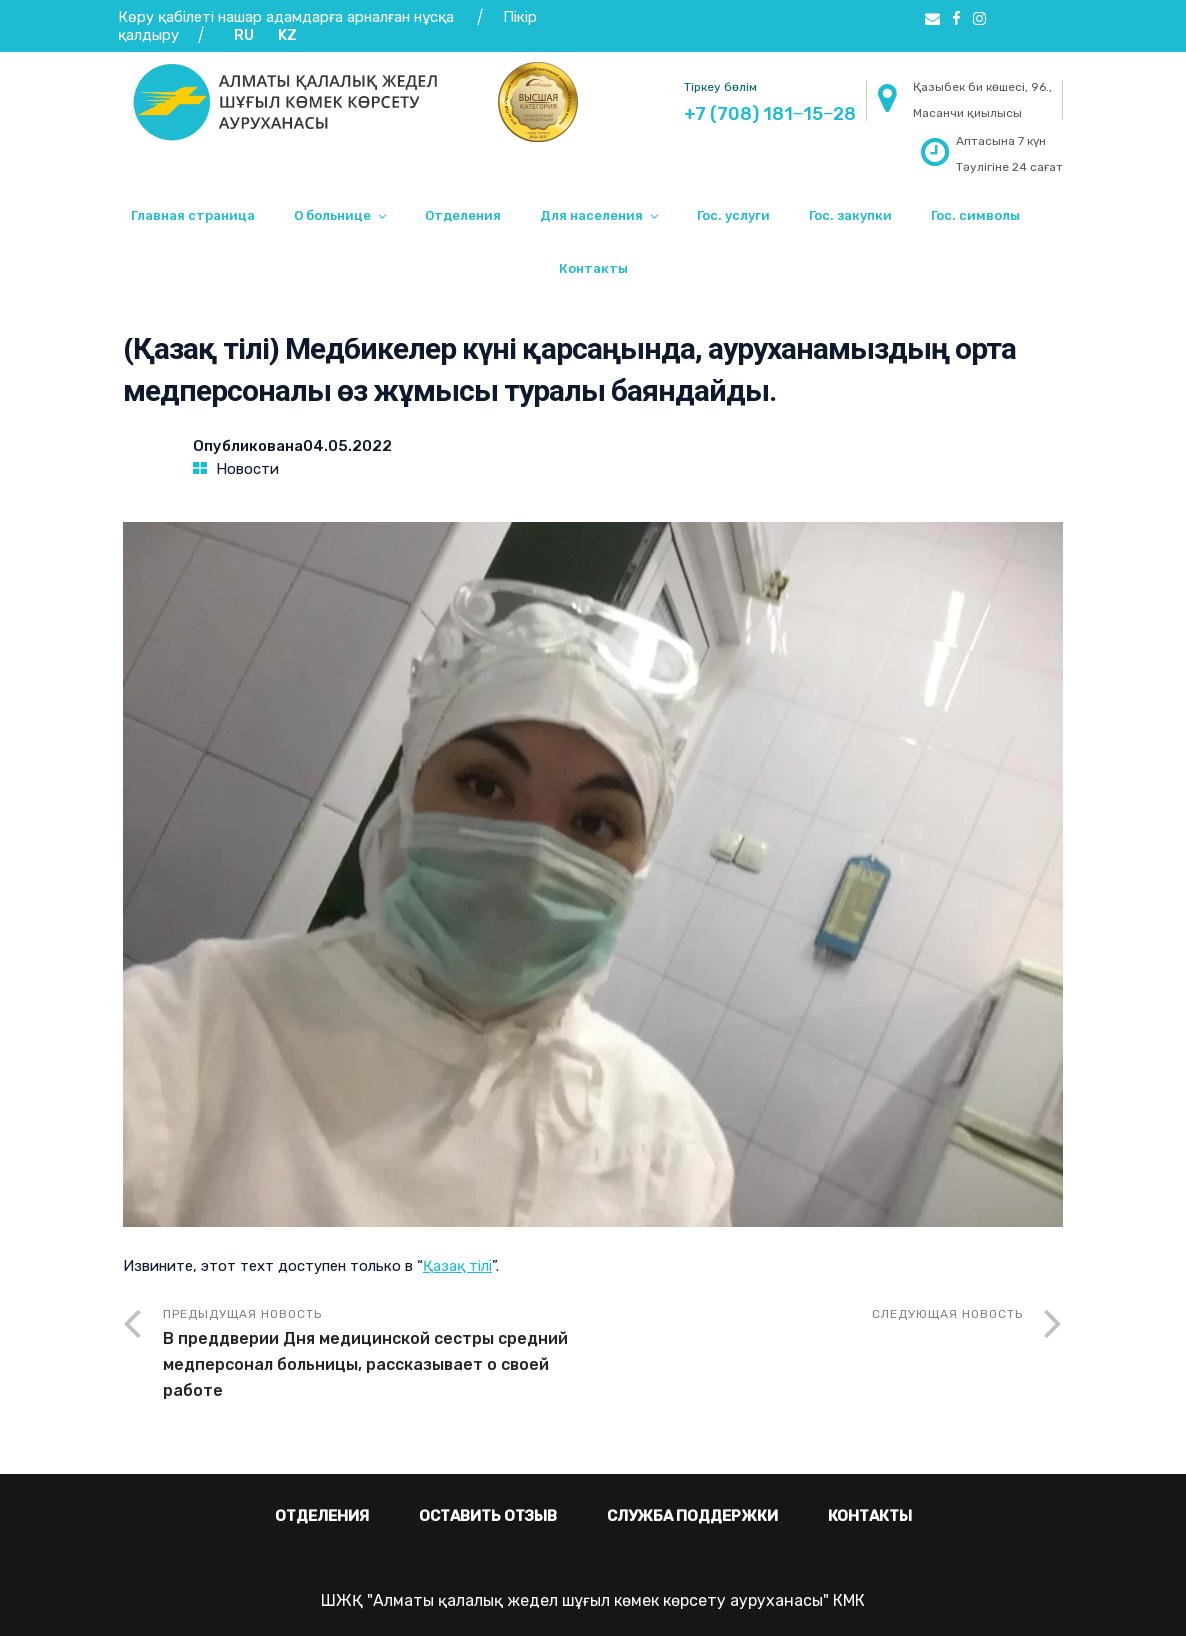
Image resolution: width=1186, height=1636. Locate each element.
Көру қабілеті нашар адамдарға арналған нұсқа (286, 17)
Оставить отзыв (488, 1516)
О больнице (332, 215)
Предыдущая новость (378, 1355)
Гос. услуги (733, 215)
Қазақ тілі (457, 1266)
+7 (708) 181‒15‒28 (770, 114)
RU (244, 35)
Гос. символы (975, 215)
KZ (287, 35)
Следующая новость (947, 1314)
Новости (247, 469)
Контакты (593, 268)
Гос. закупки (850, 215)
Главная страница (193, 215)
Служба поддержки (692, 1516)
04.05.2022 (347, 446)
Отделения (463, 215)
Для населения (591, 215)
